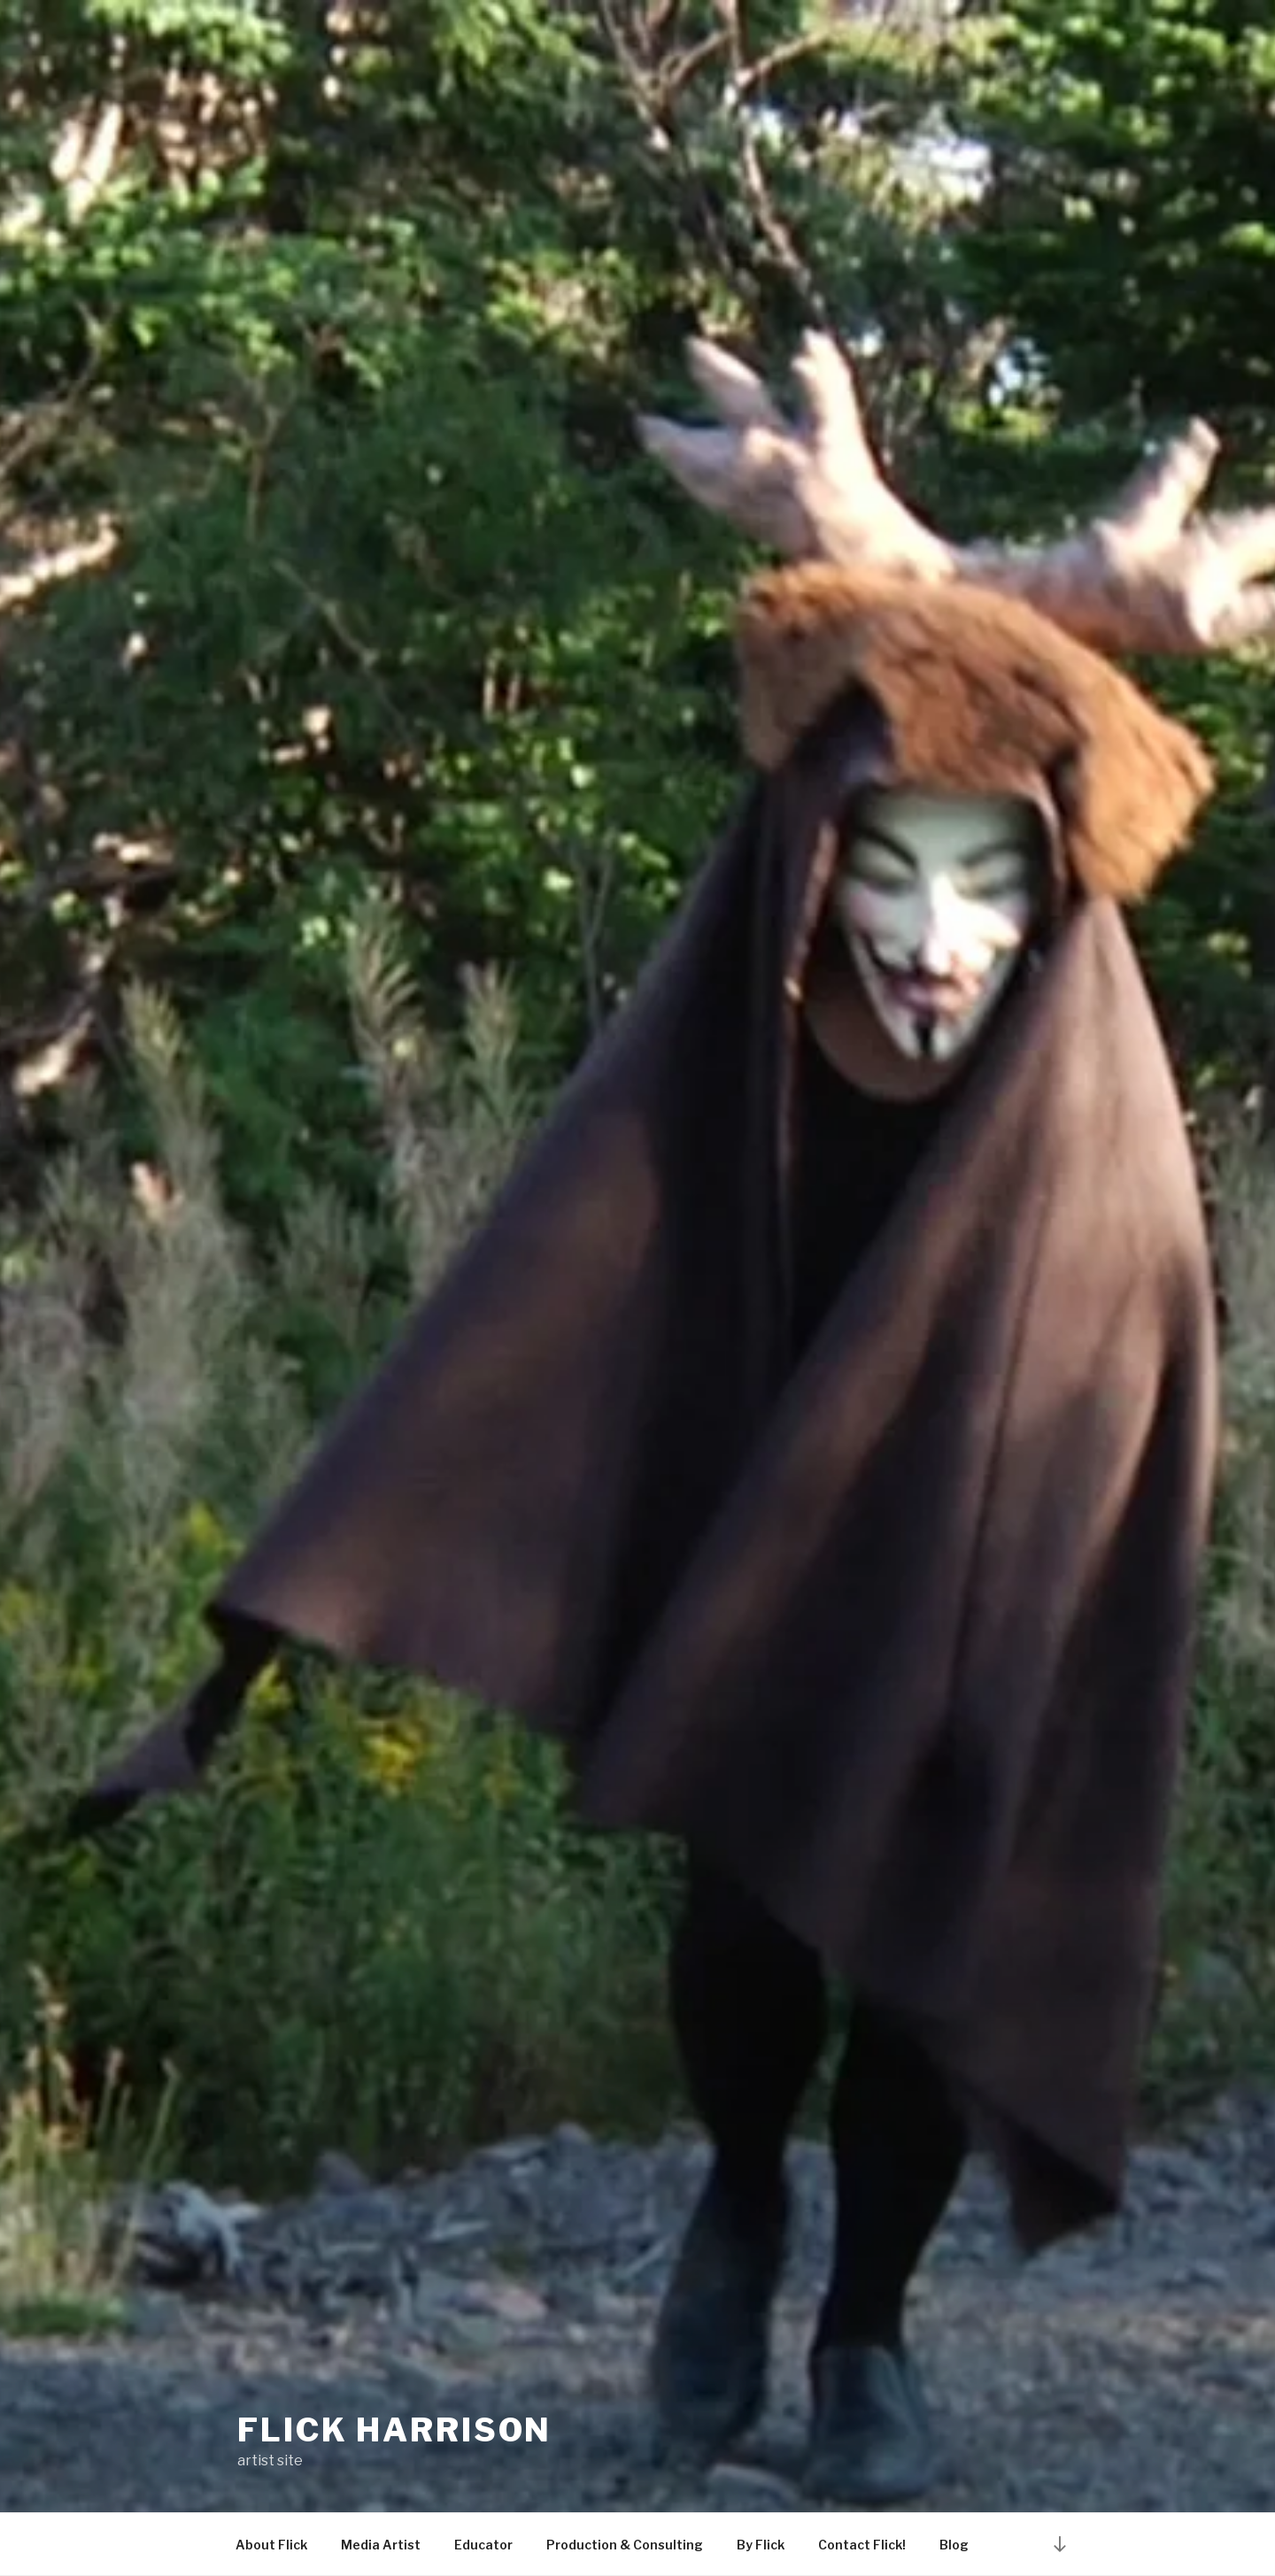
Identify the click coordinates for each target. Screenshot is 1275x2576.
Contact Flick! (862, 2544)
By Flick (760, 2544)
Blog (954, 2544)
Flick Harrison (394, 2429)
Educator (483, 2544)
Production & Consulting (624, 2544)
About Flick (271, 2544)
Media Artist (381, 2544)
